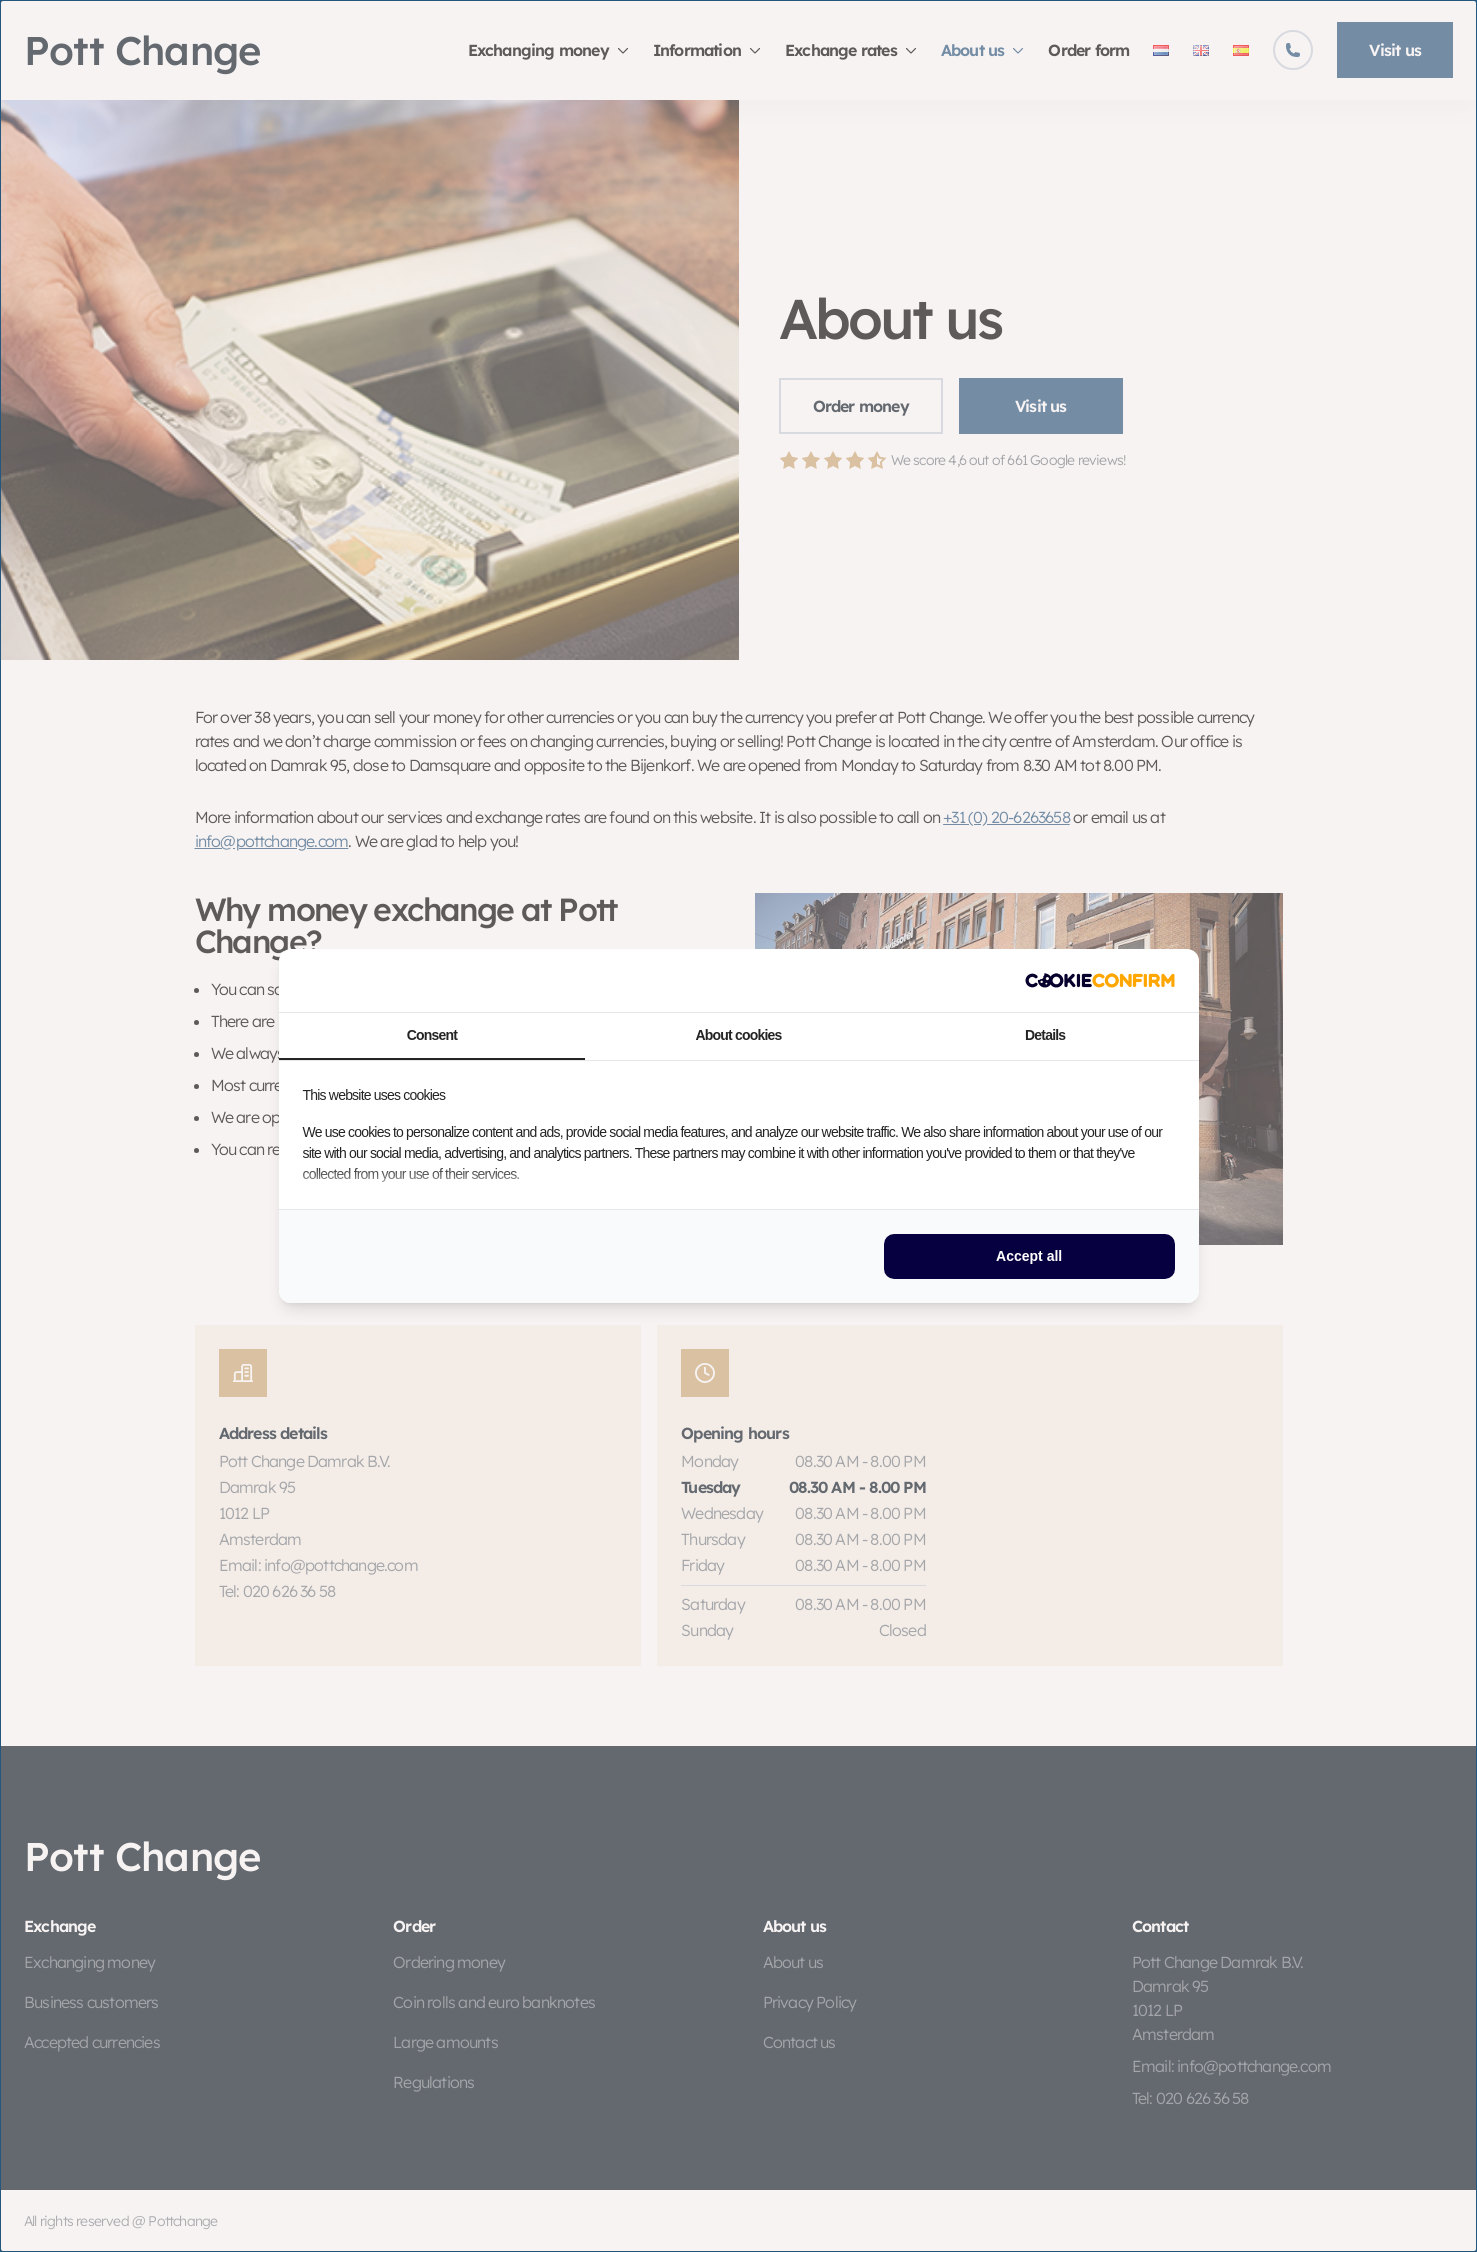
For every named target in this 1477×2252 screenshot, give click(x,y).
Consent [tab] (432, 1035)
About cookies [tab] (738, 1035)
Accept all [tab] (1029, 1256)
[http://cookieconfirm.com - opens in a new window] (1100, 980)
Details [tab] (1045, 1035)
